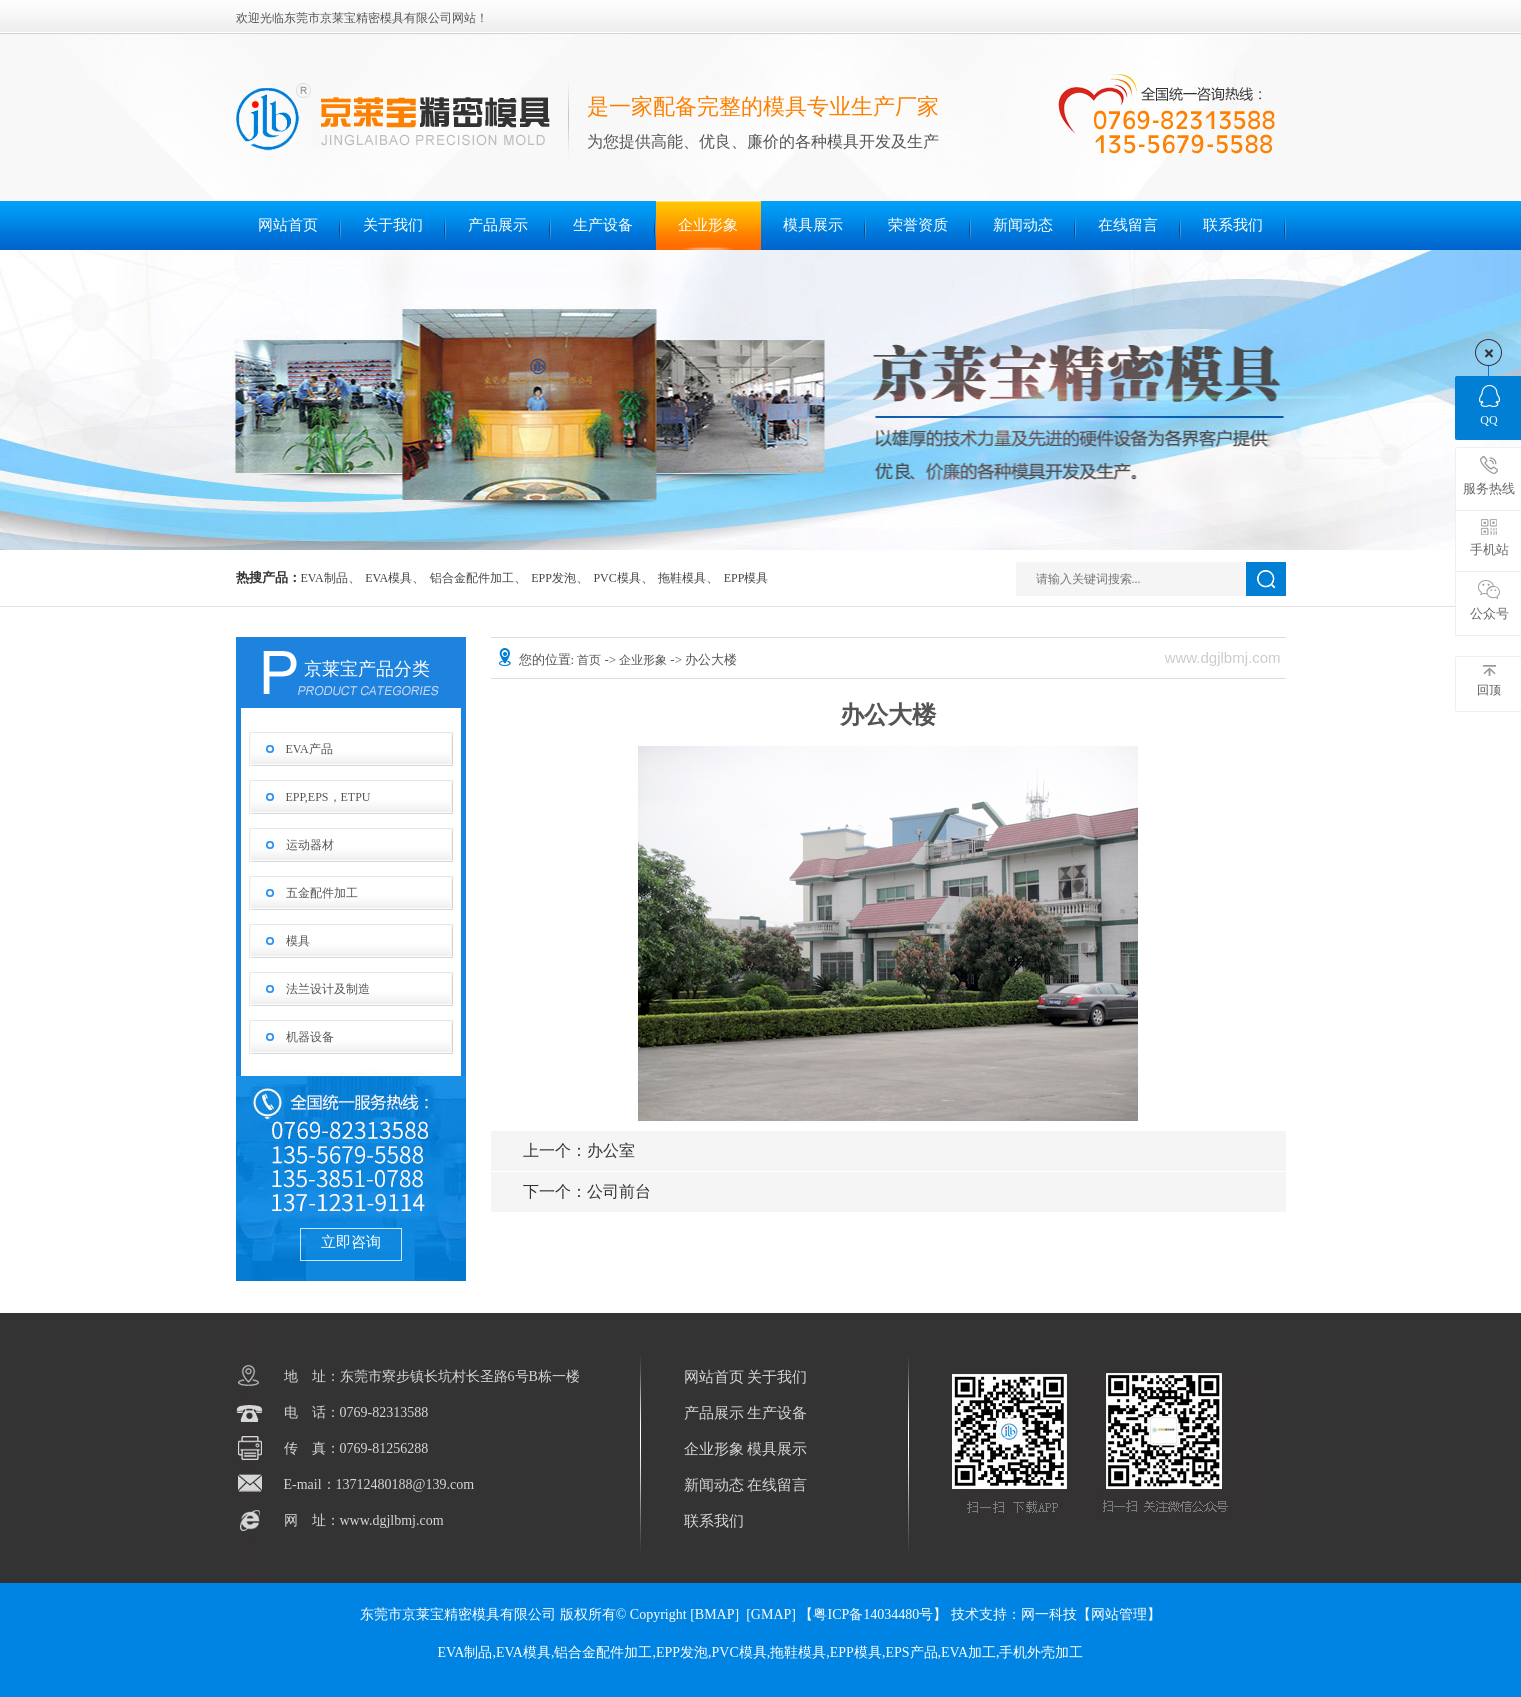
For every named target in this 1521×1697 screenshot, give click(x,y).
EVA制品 (324, 578)
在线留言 (1128, 225)
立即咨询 (351, 1242)
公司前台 (587, 1191)
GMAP (771, 1614)
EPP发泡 (553, 578)
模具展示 (813, 225)
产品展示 (498, 225)
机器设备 (310, 1037)
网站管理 (1119, 1614)
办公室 (579, 1150)
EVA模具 (388, 578)
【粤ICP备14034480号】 (873, 1614)
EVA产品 (309, 749)
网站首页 (288, 225)
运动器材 (310, 845)
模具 (298, 941)
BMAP (715, 1614)
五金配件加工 (322, 893)
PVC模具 (616, 578)
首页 (590, 660)
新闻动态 (1023, 225)
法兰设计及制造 (328, 989)
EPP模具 (746, 578)
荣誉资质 (918, 225)
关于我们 (393, 225)
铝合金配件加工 (472, 578)
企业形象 (708, 225)
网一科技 (1049, 1614)
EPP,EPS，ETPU (328, 797)
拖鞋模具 (682, 578)
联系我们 (1233, 225)
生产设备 (603, 225)
